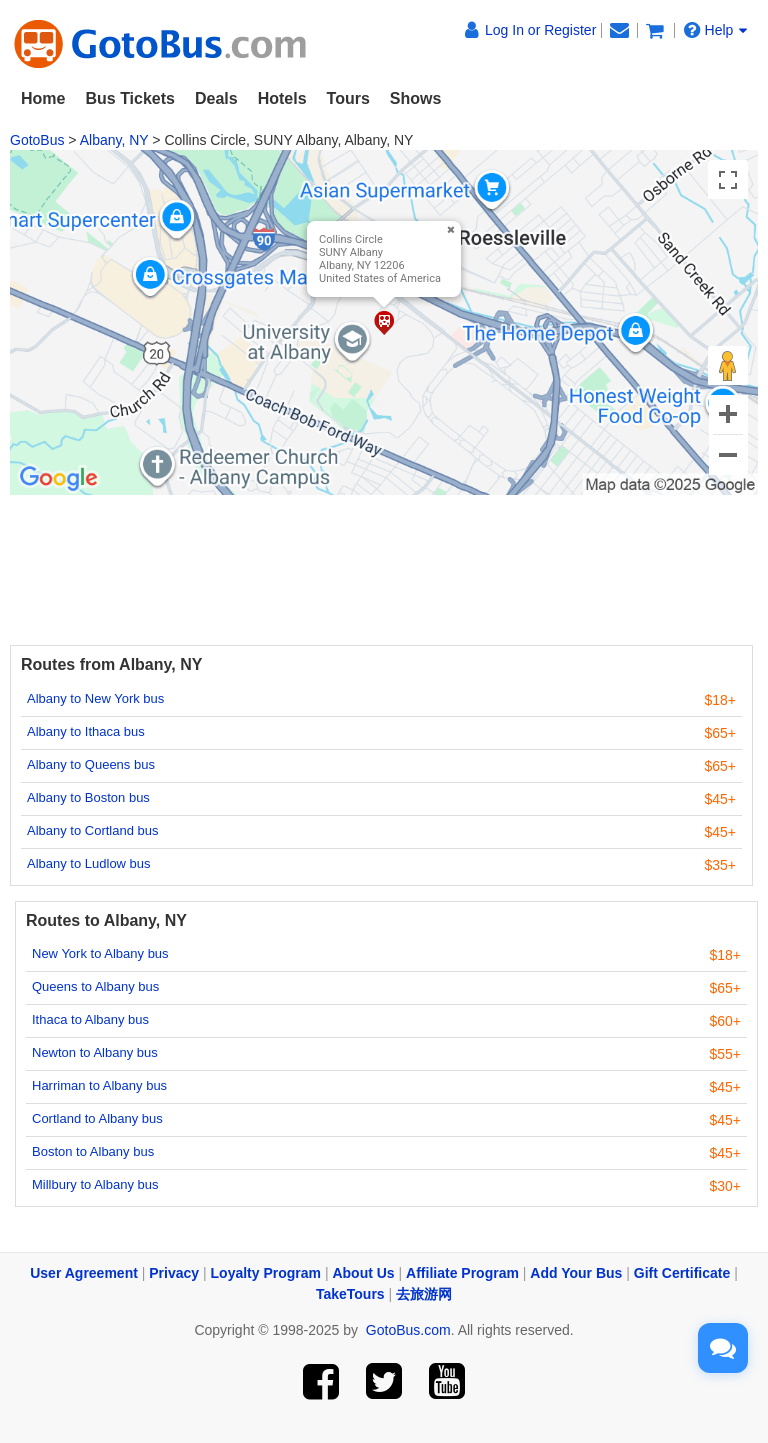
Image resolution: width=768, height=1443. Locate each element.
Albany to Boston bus (88, 797)
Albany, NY (114, 140)
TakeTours (350, 1294)
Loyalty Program (266, 1273)
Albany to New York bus (95, 698)
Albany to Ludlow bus (89, 863)
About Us (363, 1273)
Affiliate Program (462, 1273)
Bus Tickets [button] (130, 98)
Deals (216, 98)
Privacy (174, 1273)
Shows (416, 98)
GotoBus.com (408, 1330)
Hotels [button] (282, 98)
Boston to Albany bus (93, 1151)
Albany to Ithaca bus (86, 731)
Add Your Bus (576, 1273)
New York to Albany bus (100, 953)
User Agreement (84, 1273)
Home (43, 98)
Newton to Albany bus (95, 1052)
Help (716, 30)
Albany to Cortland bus (93, 830)
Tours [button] (348, 98)
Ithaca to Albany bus (90, 1019)
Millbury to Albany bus (95, 1184)
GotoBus (37, 140)
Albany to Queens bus (91, 764)
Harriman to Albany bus (99, 1085)
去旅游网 (424, 1294)
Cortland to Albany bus (97, 1118)
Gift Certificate (682, 1273)
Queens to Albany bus (95, 986)
